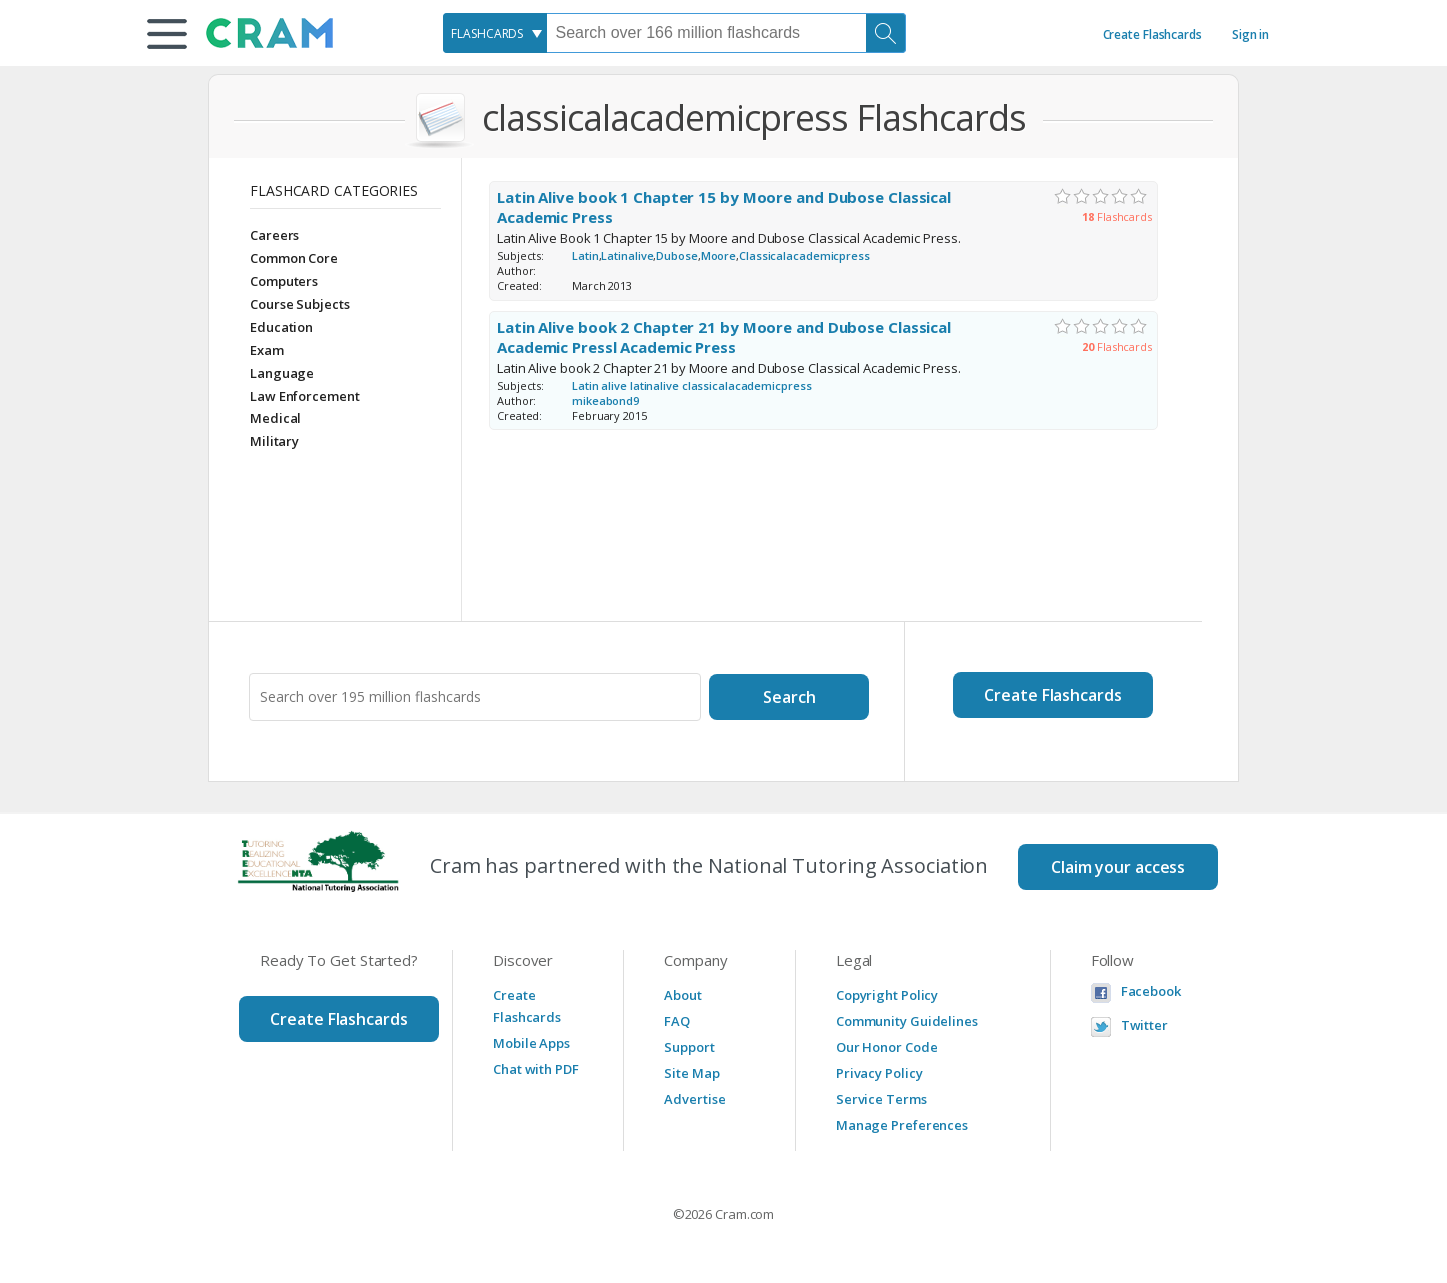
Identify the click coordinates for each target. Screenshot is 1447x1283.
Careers (274, 235)
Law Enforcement (305, 396)
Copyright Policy (887, 995)
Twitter (1144, 1025)
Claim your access (1118, 867)
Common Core (294, 258)
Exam (267, 350)
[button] (167, 34)
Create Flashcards (1152, 34)
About (683, 995)
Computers (284, 281)
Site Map (691, 1073)
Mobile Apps (531, 1043)
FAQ (677, 1021)
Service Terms (881, 1099)
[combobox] (495, 33)
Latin (585, 255)
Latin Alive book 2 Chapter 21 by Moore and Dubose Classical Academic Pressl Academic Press (724, 337)
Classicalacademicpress (804, 255)
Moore (719, 255)
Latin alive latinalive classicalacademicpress (692, 385)
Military (274, 441)
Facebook (1151, 991)
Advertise (694, 1099)
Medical (275, 418)
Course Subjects (300, 304)
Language (282, 373)
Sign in (1250, 34)
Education (281, 327)
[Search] (886, 33)
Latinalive (627, 255)
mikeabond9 (607, 400)
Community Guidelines (907, 1021)
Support (689, 1047)
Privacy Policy (879, 1073)
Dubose (676, 255)
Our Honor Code (887, 1047)
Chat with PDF (536, 1069)
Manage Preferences (902, 1125)
